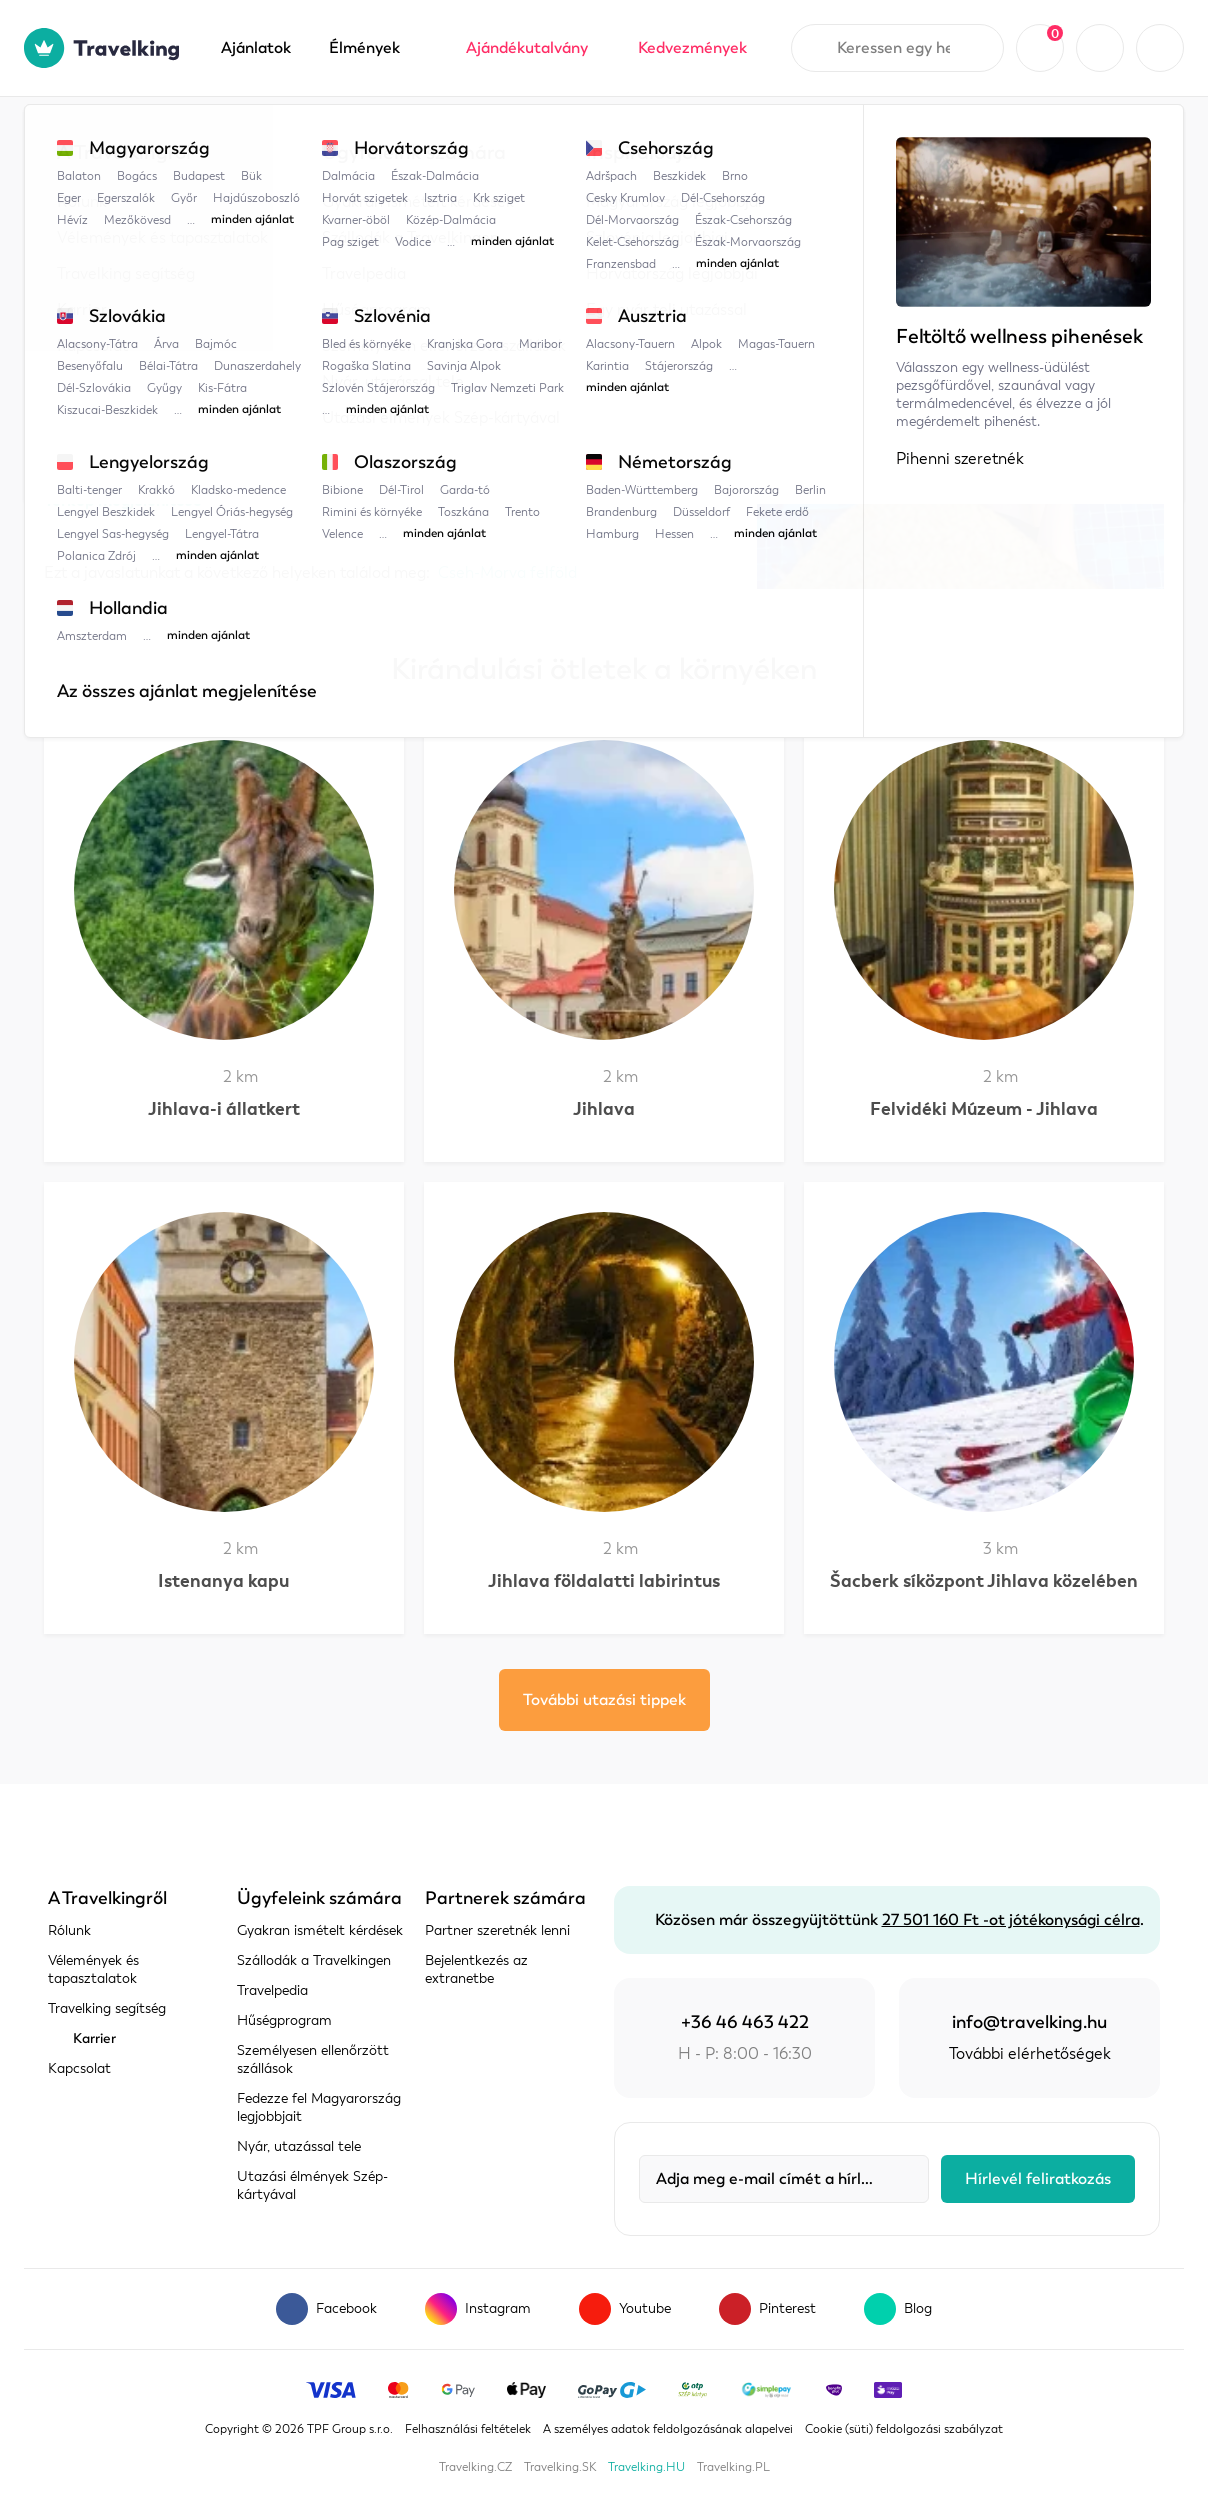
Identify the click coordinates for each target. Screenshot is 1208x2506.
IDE (556, 430)
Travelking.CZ (475, 2467)
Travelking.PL (733, 2467)
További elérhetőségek (1030, 2054)
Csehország (261, 137)
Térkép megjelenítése (123, 500)
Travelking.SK (560, 2467)
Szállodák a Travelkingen (314, 1960)
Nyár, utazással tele (299, 2146)
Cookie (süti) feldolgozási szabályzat (904, 2429)
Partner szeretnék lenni (497, 1930)
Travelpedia (144, 137)
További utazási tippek (604, 1700)
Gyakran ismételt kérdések (320, 1930)
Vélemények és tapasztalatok (93, 1969)
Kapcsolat (79, 2068)
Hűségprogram (284, 2020)
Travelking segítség (107, 2008)
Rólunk (69, 1930)
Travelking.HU (646, 2467)
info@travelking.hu (1029, 2022)
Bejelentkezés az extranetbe (476, 1969)
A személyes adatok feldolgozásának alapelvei (668, 2429)
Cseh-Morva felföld (401, 137)
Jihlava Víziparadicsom (576, 137)
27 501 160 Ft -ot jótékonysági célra (1011, 1920)
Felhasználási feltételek (468, 2429)
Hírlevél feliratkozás (1038, 2179)
